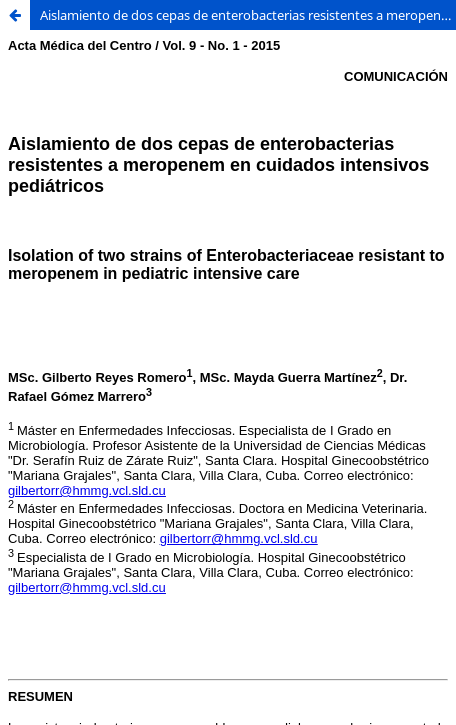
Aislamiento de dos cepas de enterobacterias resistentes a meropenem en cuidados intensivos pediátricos (248, 15)
